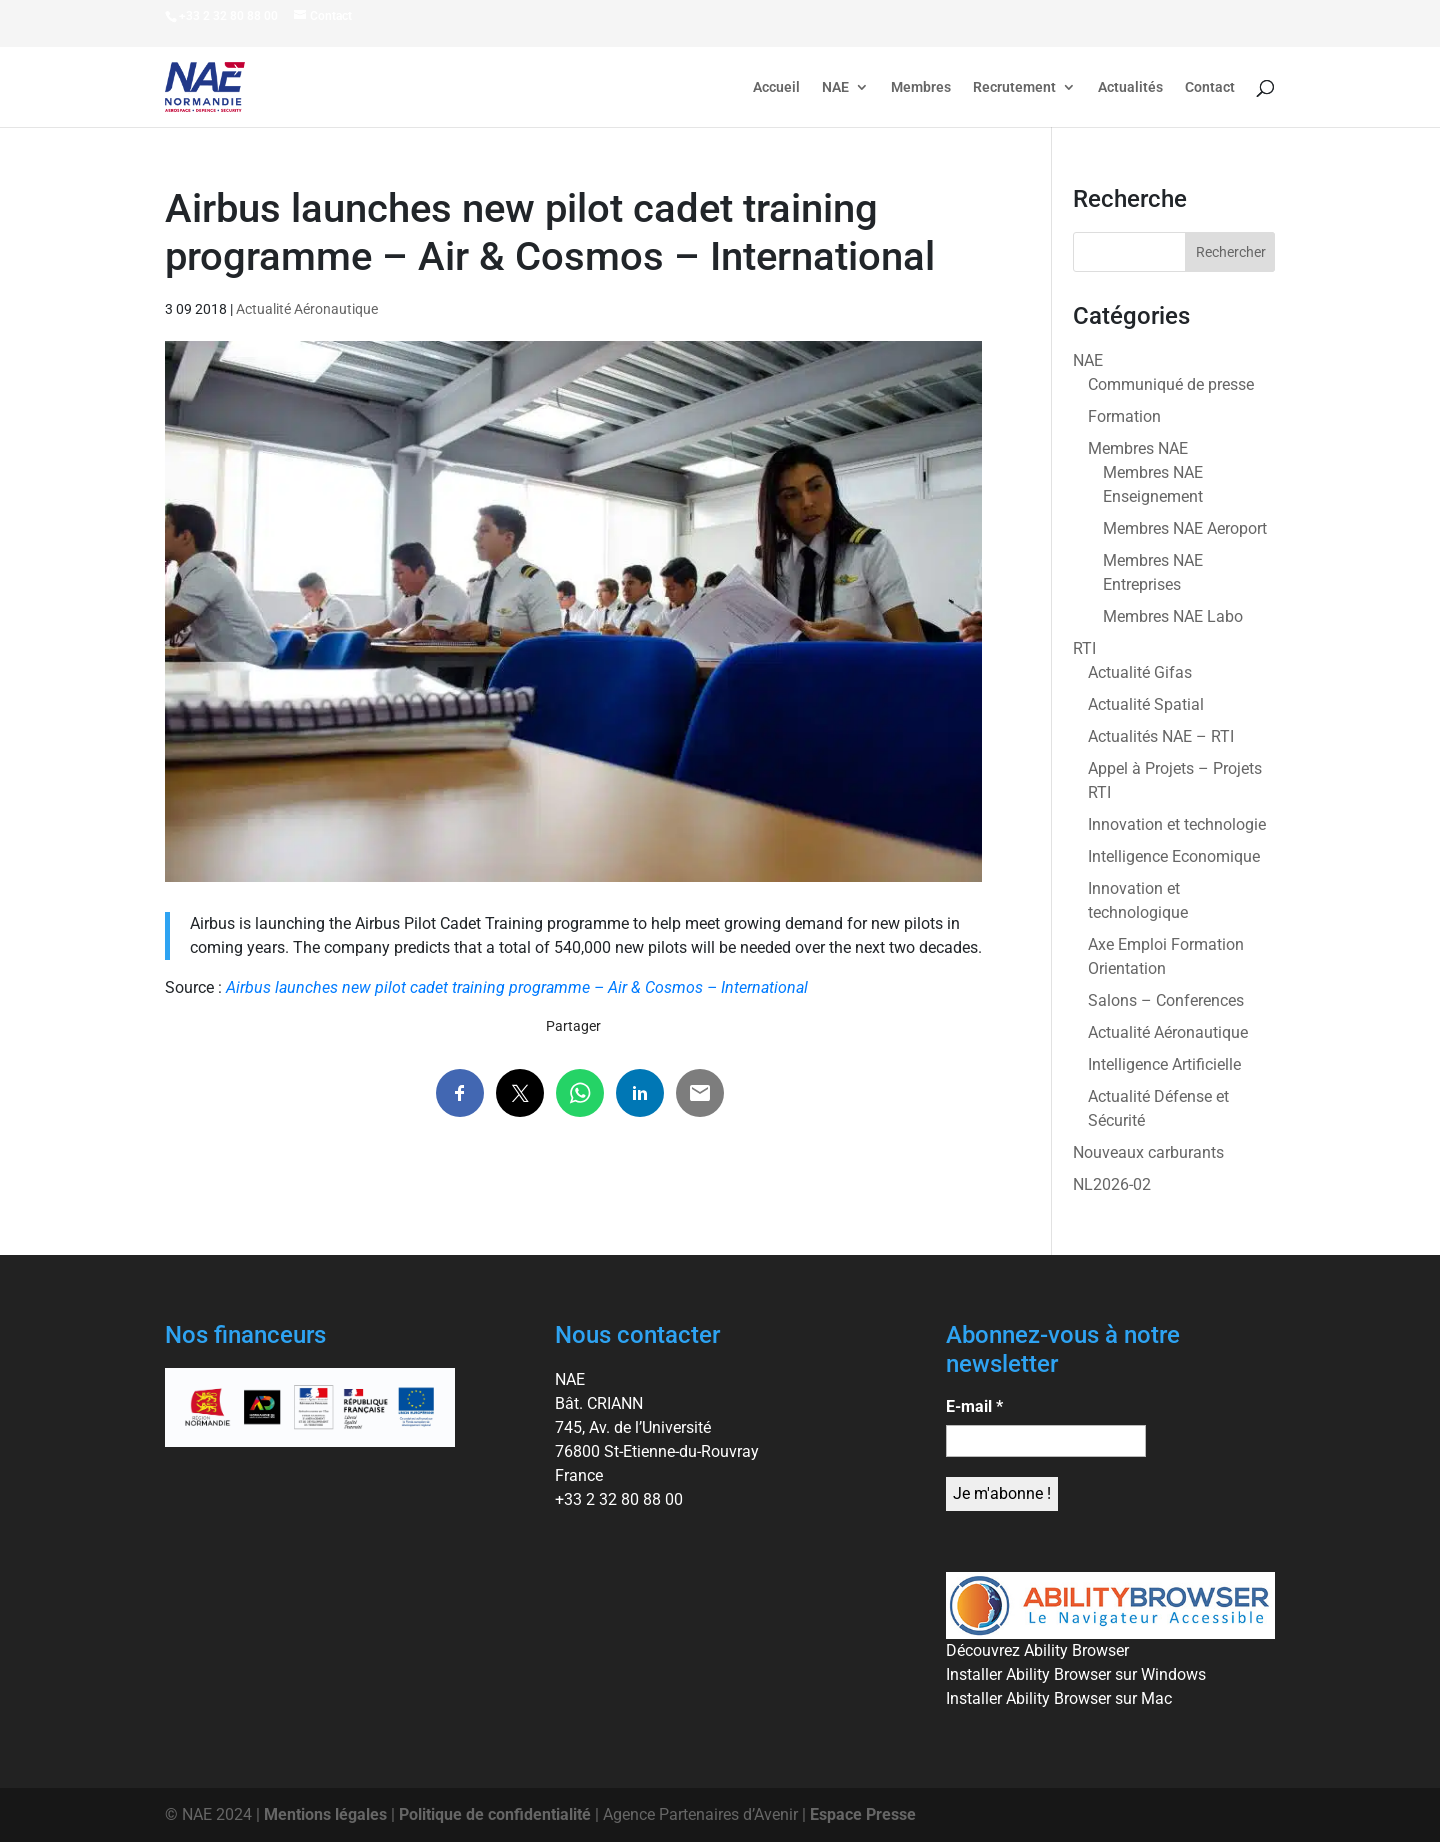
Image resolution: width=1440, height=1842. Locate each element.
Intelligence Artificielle (1164, 1064)
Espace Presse (863, 1814)
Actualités (1130, 87)
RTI (1084, 648)
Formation (1124, 416)
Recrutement (1014, 87)
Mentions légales (325, 1814)
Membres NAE (1138, 448)
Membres (921, 87)
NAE (835, 87)
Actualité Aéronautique (307, 309)
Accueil (776, 87)
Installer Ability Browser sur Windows (1076, 1674)
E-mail (974, 1406)
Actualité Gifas (1140, 672)
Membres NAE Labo (1173, 616)
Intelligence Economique (1174, 856)
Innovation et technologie (1177, 824)
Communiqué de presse (1171, 384)
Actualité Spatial (1146, 704)
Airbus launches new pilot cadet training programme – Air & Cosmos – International (517, 987)
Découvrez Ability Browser (1037, 1650)
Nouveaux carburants (1148, 1152)
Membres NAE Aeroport (1185, 528)
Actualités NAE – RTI (1161, 736)
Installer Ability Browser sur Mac (1059, 1698)
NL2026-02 (1112, 1184)
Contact (1210, 87)
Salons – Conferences (1166, 1000)
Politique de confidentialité (495, 1814)
